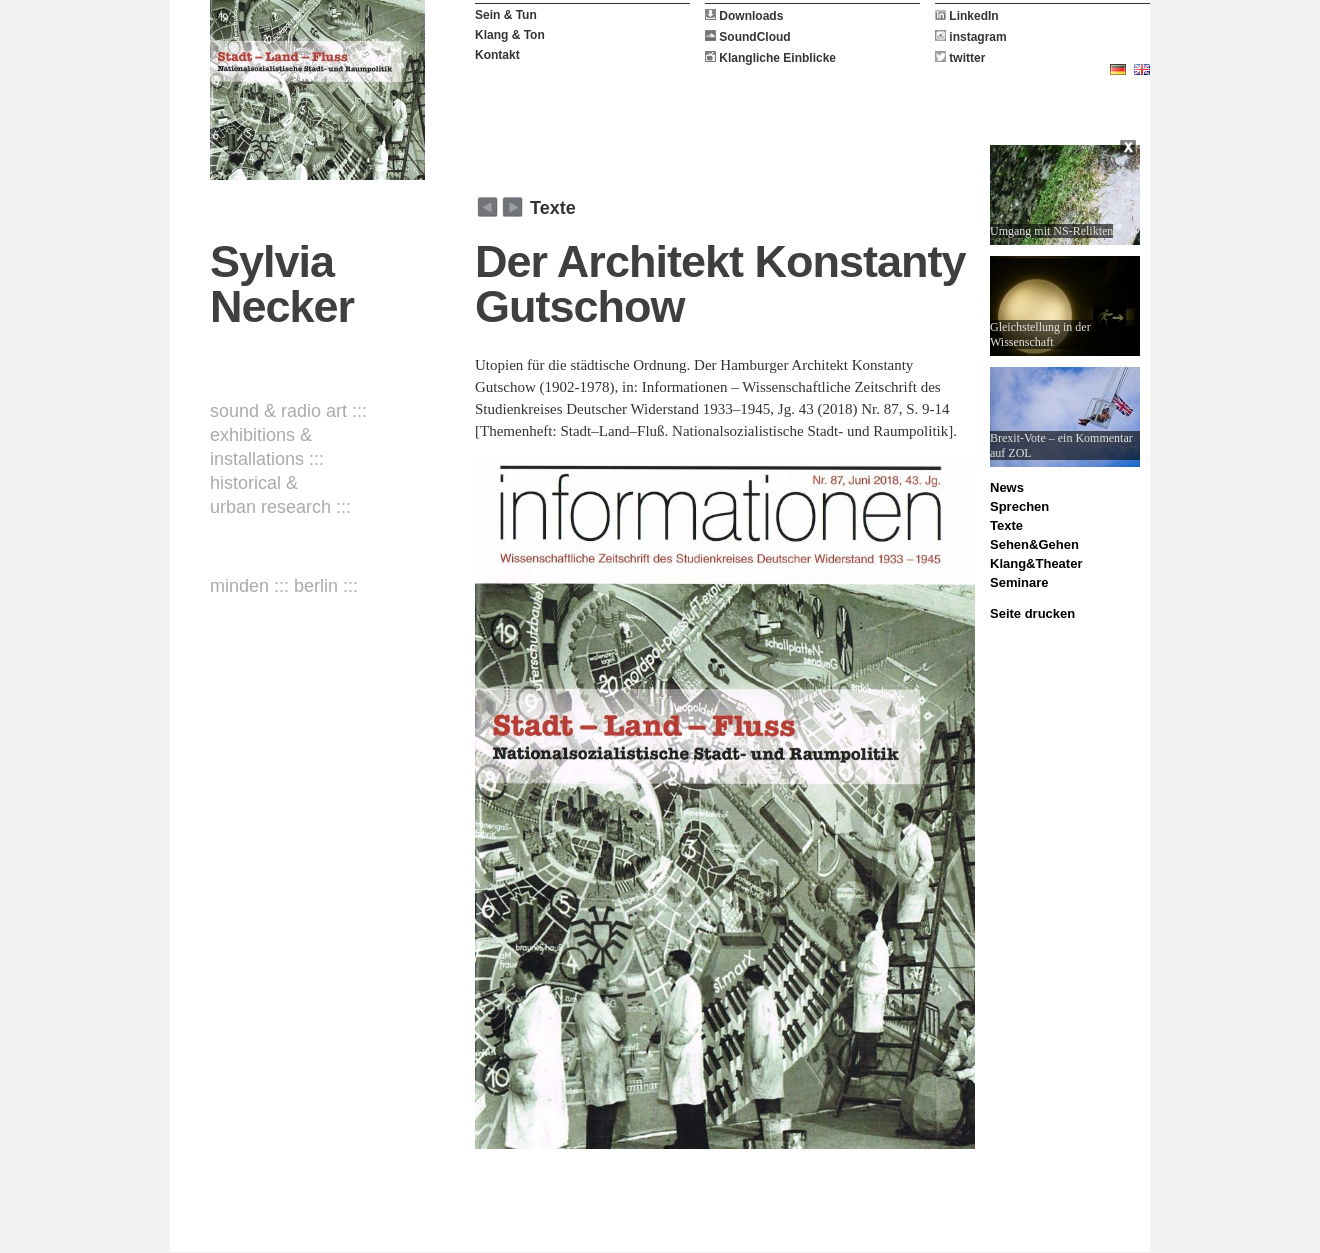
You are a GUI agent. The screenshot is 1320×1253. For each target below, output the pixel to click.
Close (1130, 150)
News (1007, 487)
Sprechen (1019, 506)
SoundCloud (748, 37)
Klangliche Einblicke (770, 58)
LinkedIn (967, 16)
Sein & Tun (506, 15)
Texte (553, 208)
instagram (971, 37)
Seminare (1019, 582)
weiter (487, 207)
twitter (960, 58)
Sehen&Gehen (1034, 544)
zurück (512, 207)
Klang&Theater (1036, 563)
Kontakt (497, 55)
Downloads (744, 16)
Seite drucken (1032, 613)
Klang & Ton (510, 35)
